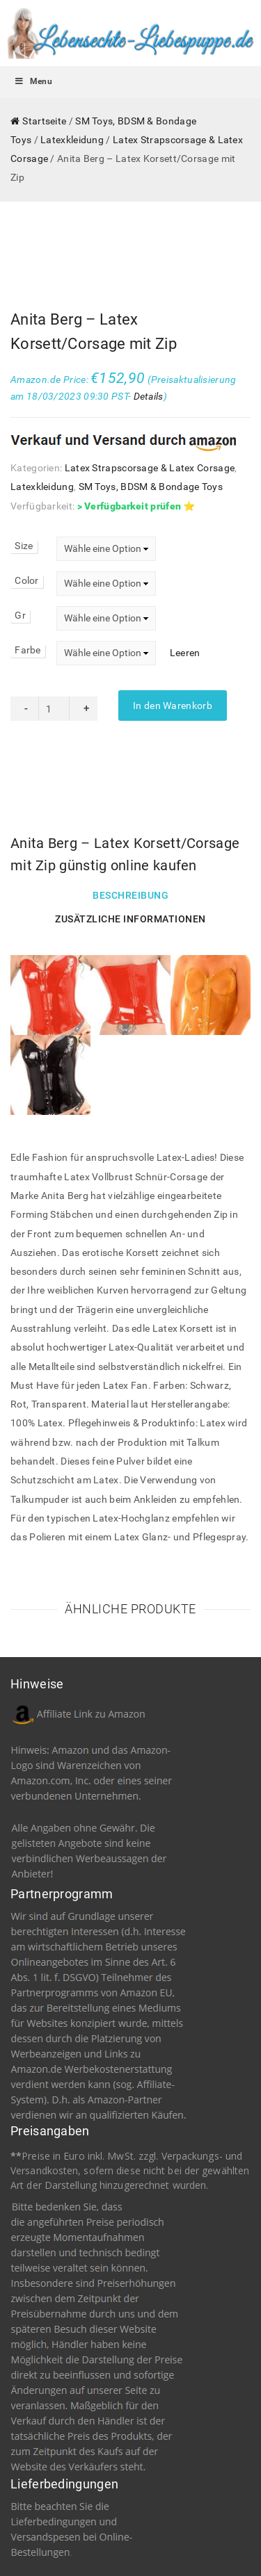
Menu (33, 81)
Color (27, 511)
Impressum (81, 2534)
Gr (20, 546)
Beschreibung (130, 825)
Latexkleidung (72, 139)
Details (149, 326)
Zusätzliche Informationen (130, 849)
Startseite (44, 121)
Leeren (185, 583)
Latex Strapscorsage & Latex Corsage (150, 398)
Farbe (28, 580)
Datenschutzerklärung (157, 2534)
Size (24, 476)
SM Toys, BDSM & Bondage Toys (151, 417)
